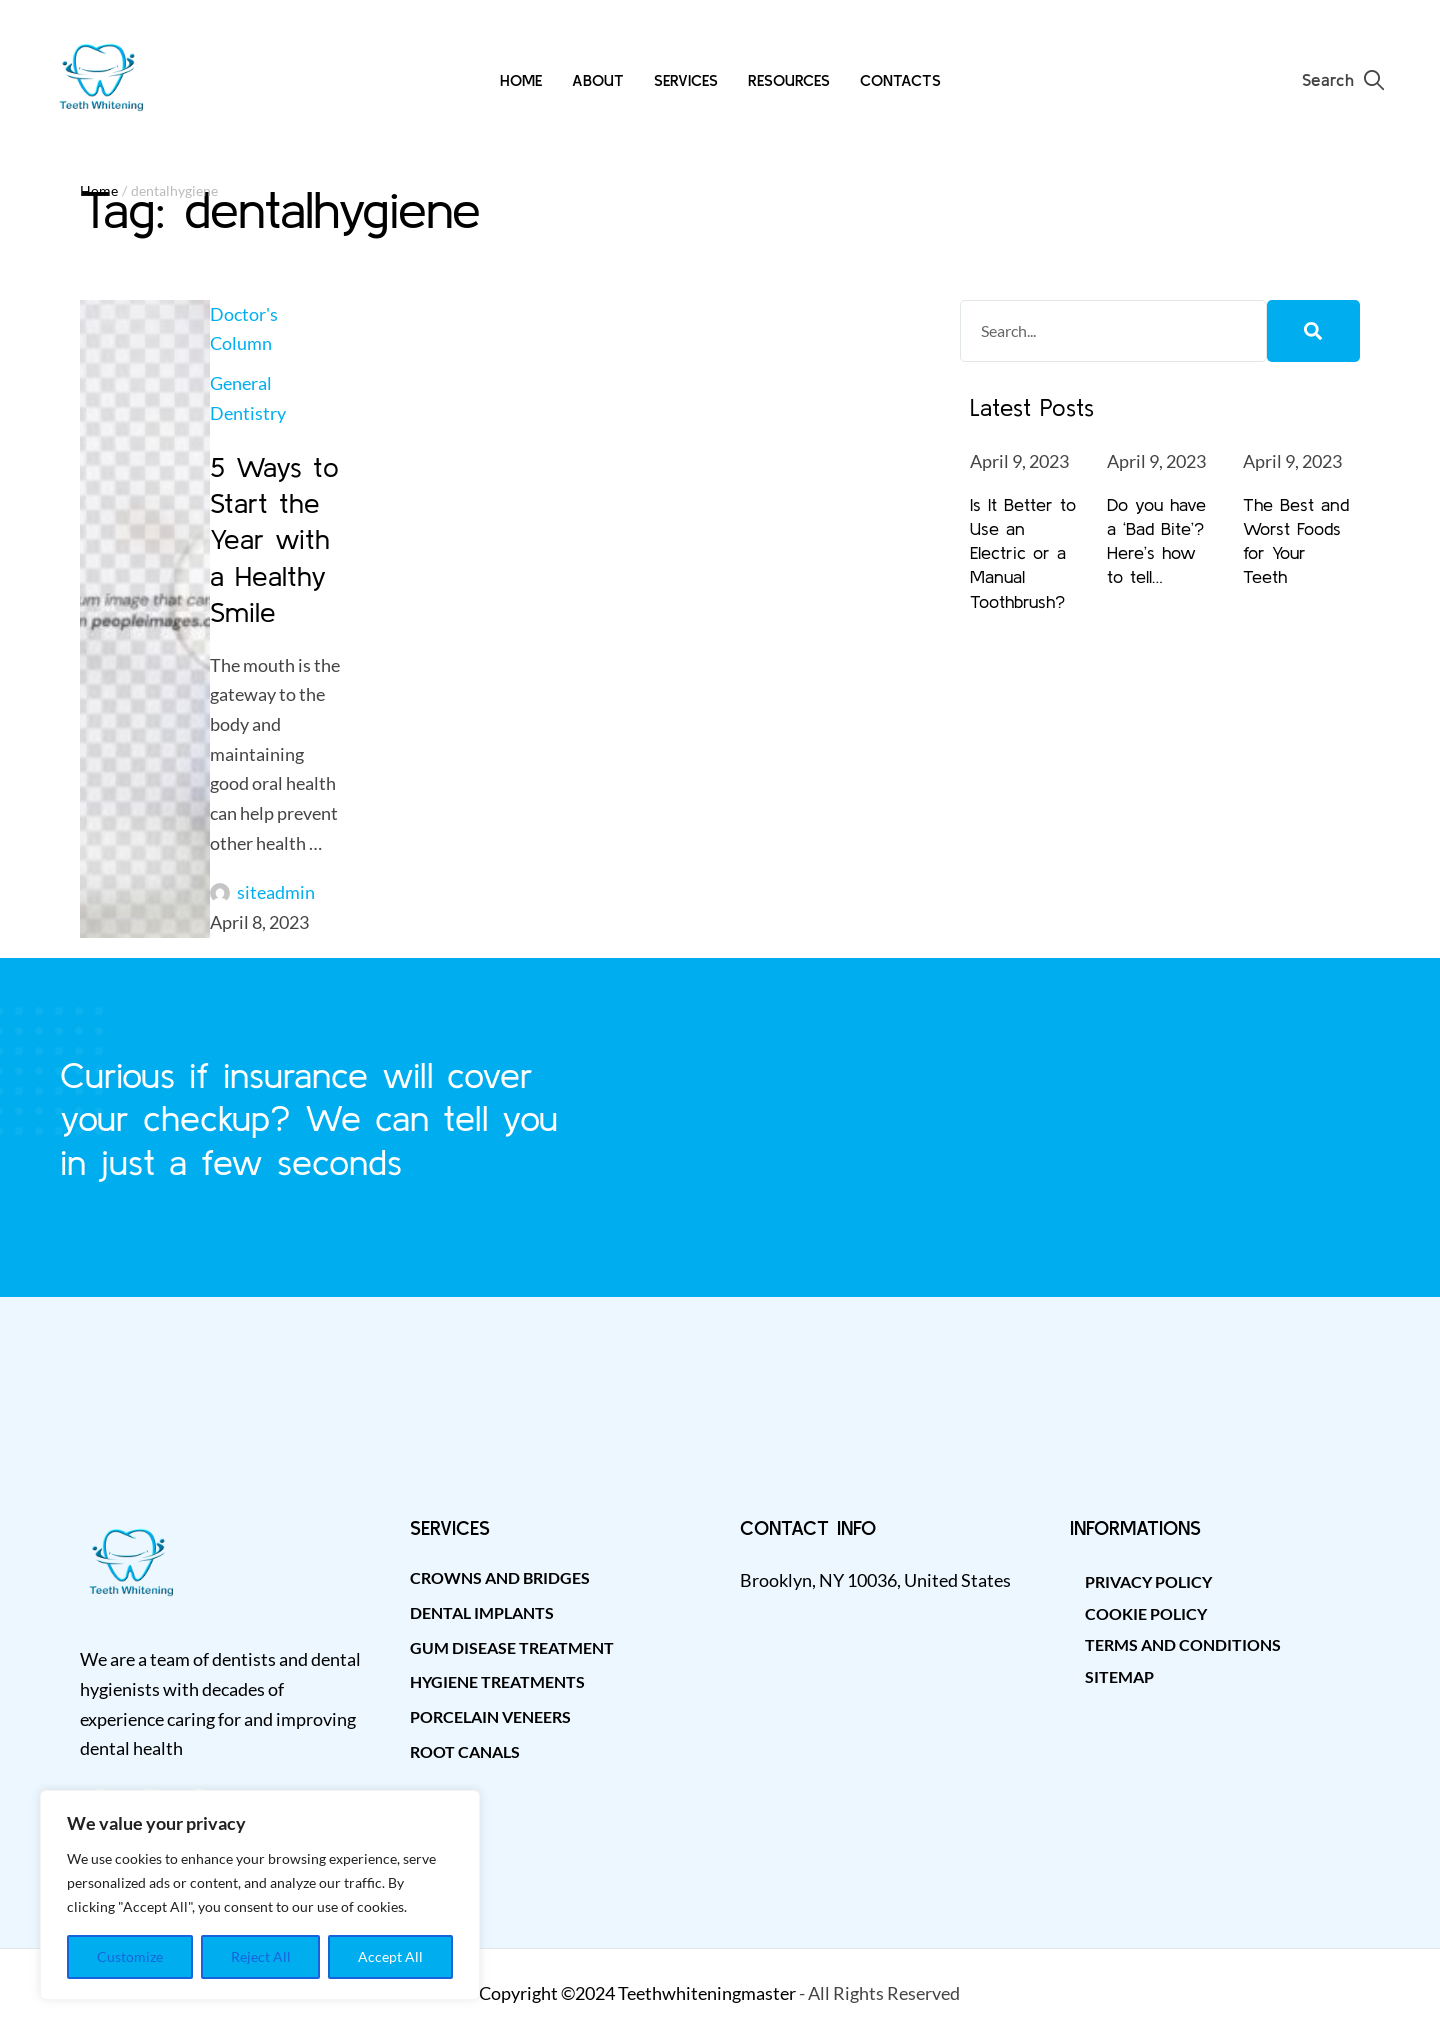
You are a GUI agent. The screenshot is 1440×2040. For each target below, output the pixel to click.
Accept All (390, 1956)
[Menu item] (521, 80)
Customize (130, 1956)
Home (99, 190)
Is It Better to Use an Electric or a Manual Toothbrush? (1023, 553)
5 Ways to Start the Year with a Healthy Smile (274, 540)
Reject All (261, 1956)
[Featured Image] (145, 619)
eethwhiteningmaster (711, 1993)
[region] (260, 1895)
